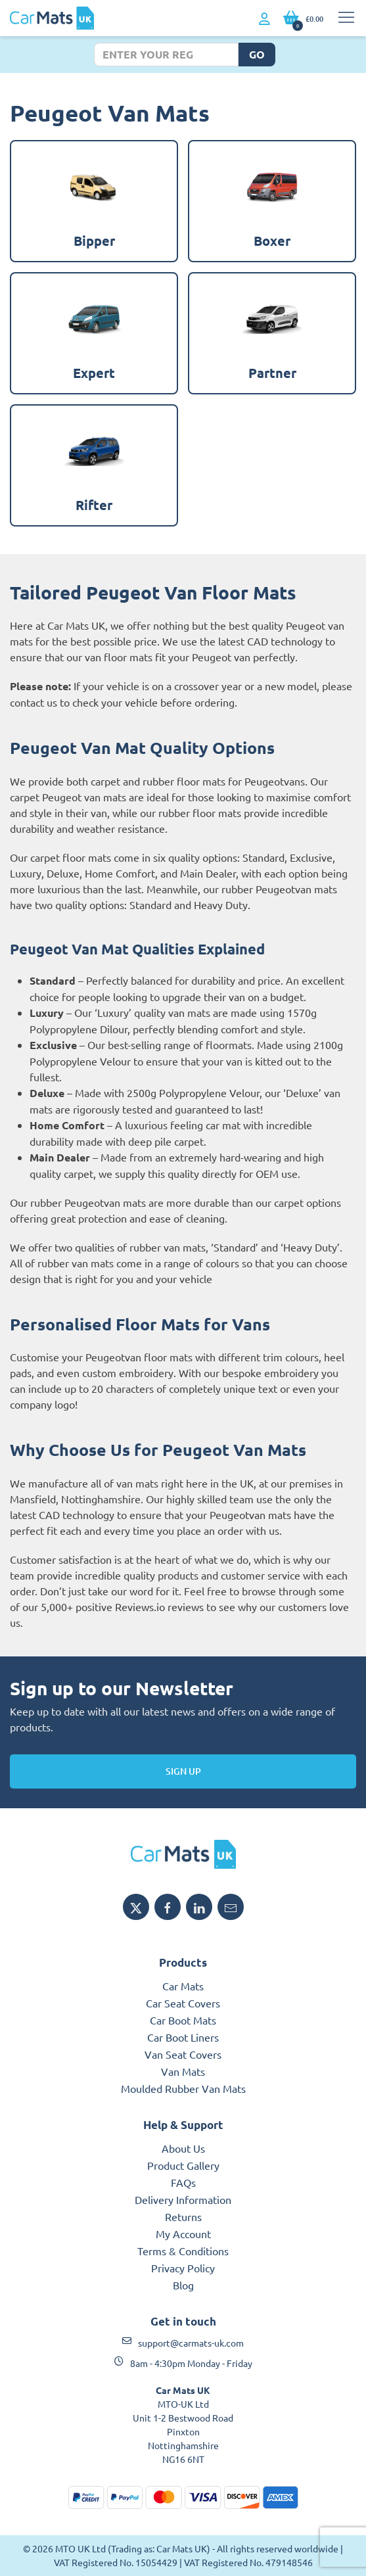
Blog (183, 2284)
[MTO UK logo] (183, 1854)
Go (257, 54)
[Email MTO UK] (230, 1907)
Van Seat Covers (183, 2054)
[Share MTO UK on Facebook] (167, 1907)
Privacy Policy (183, 2267)
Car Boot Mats (183, 2019)
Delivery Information (183, 2199)
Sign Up (183, 1771)
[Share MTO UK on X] (136, 1907)
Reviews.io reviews (159, 1606)
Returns (183, 2216)
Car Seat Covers (183, 2002)
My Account (183, 2233)
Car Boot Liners (183, 2037)
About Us (183, 2148)
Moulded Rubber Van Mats (183, 2088)
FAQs (183, 2182)
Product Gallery (183, 2165)
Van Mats (183, 2071)
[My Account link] (264, 19)
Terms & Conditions (183, 2250)
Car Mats (183, 1985)
